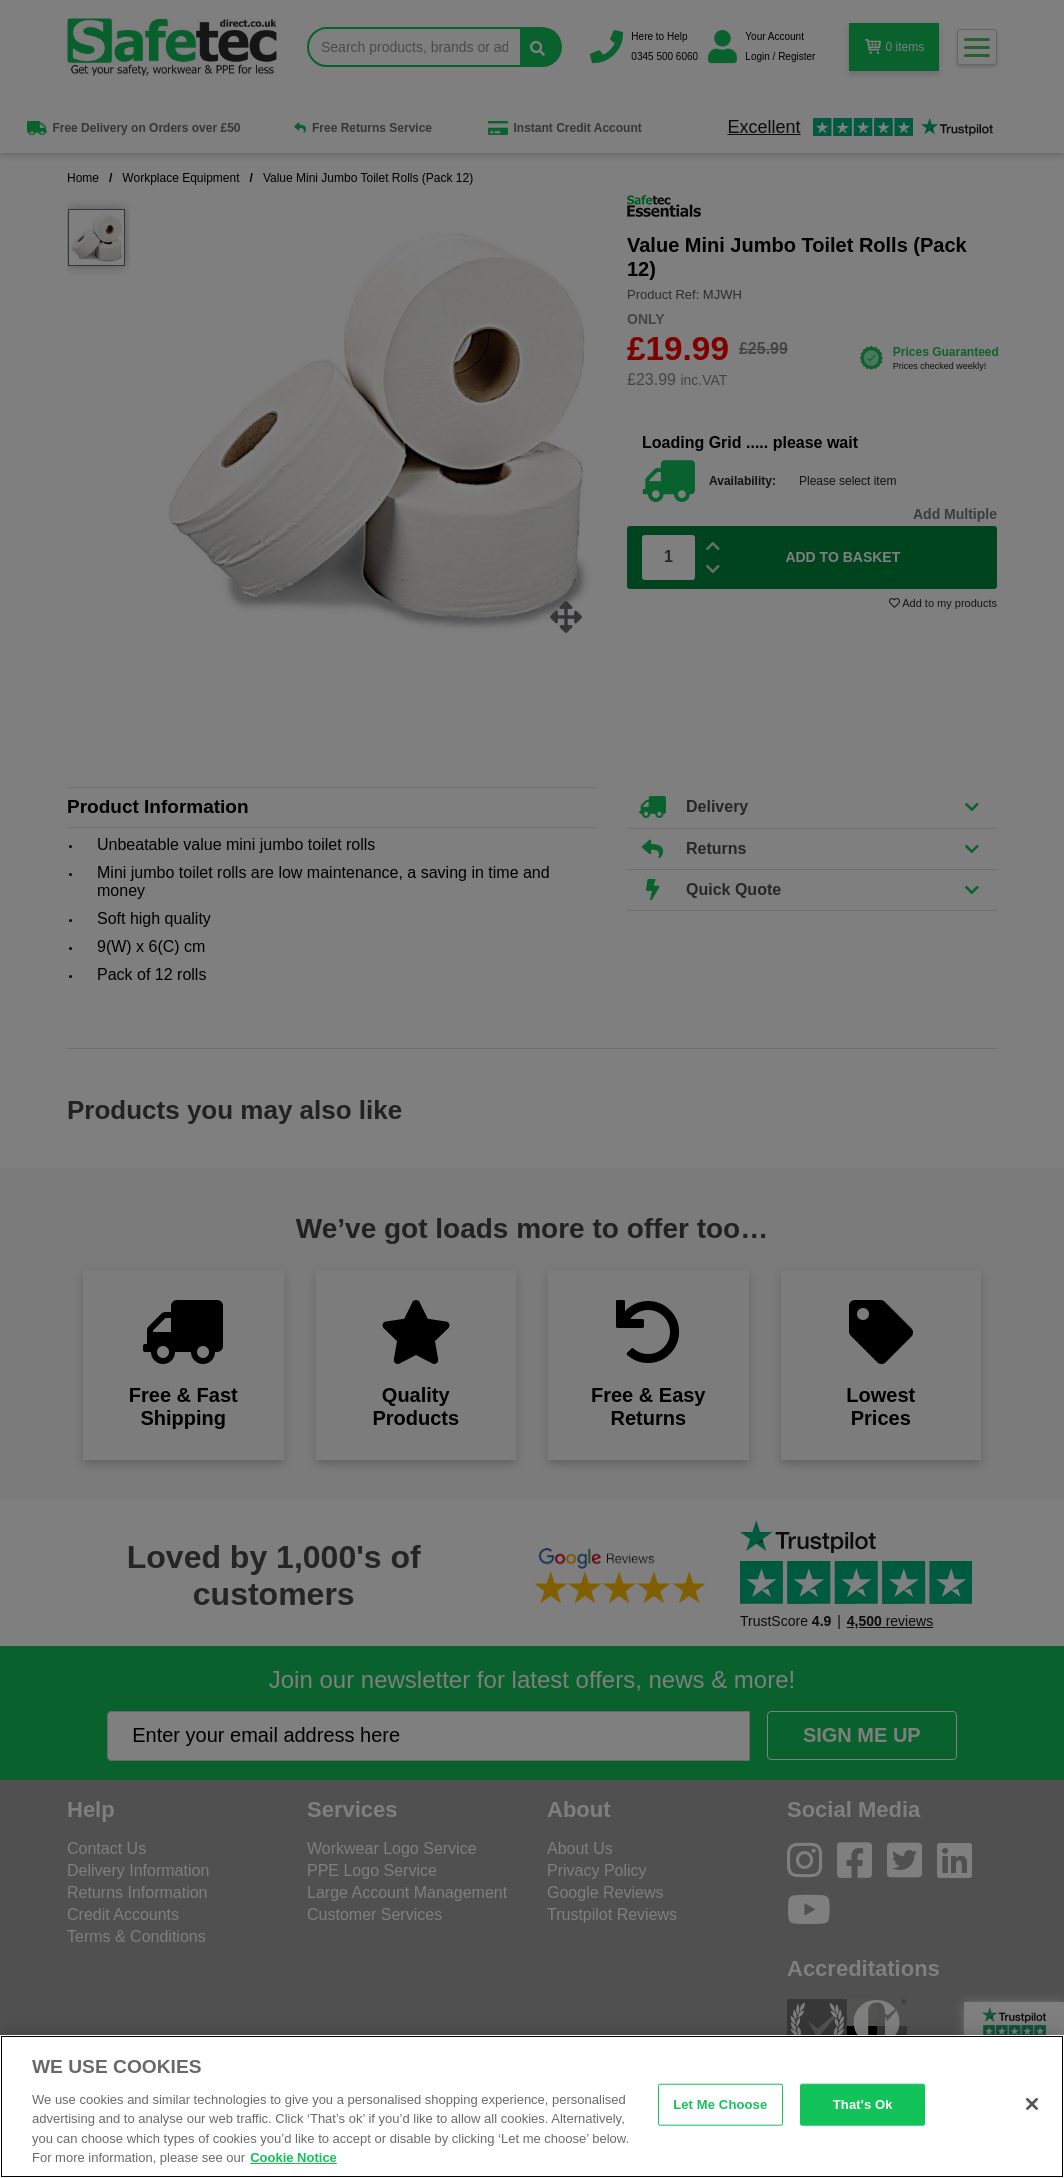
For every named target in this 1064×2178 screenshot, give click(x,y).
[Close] (1032, 2104)
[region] (532, 2106)
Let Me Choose (720, 2104)
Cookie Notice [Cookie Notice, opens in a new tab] (293, 2157)
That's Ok (863, 2104)
